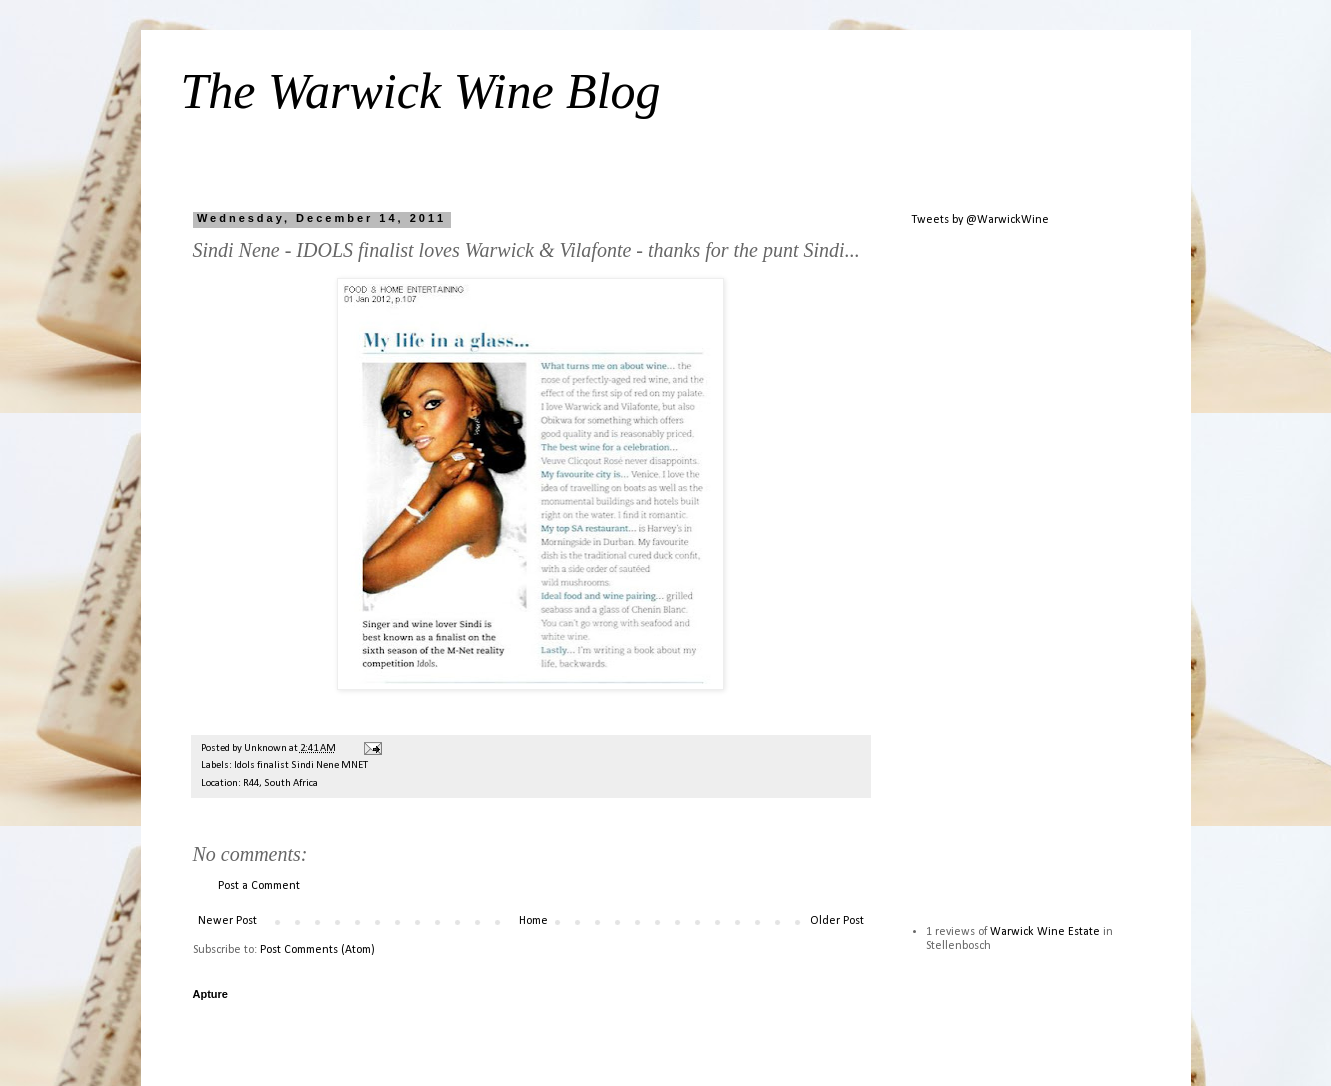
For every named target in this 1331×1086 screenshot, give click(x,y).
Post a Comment (259, 886)
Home (533, 921)
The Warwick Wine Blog (421, 91)
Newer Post (227, 921)
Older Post (837, 921)
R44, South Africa (280, 783)
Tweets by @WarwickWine (980, 220)
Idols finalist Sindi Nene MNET (301, 765)
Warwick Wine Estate (1045, 932)
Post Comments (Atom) (317, 950)
